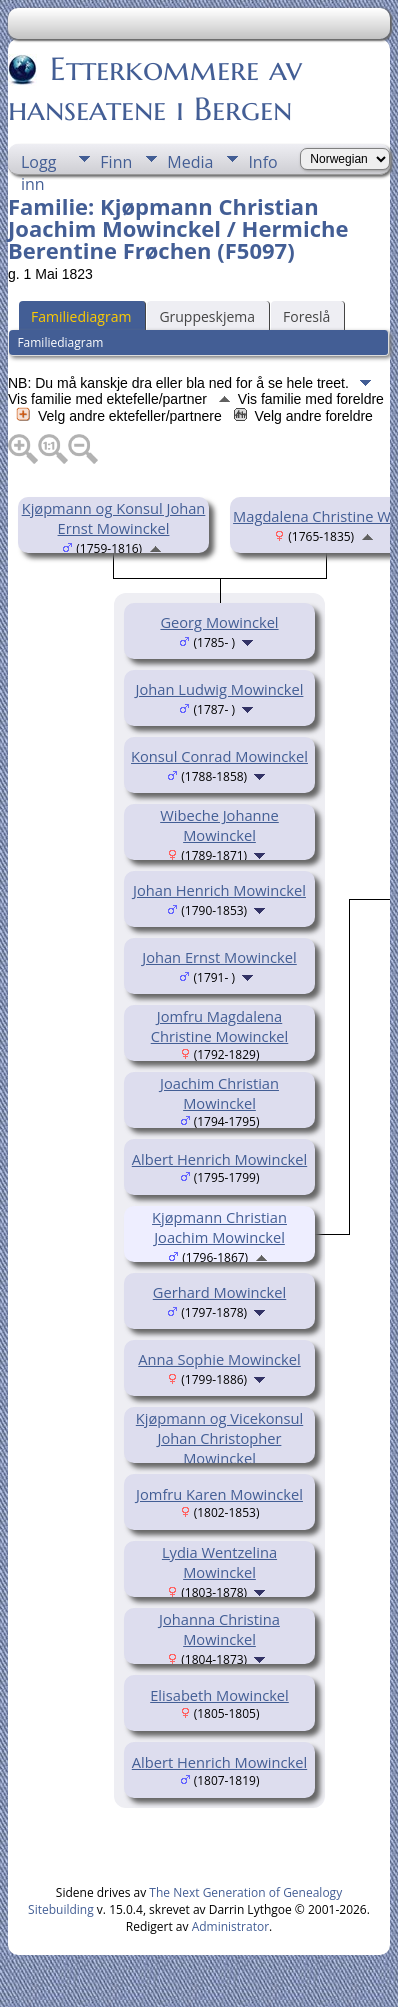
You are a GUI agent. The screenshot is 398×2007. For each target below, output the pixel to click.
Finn (116, 162)
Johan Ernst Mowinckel (219, 957)
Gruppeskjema (207, 316)
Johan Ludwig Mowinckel (220, 689)
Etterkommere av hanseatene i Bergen (155, 89)
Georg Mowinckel (219, 622)
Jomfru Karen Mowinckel (219, 1494)
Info (262, 162)
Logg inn (38, 162)
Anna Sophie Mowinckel (219, 1359)
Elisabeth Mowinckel (219, 1695)
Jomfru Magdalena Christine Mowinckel (220, 1026)
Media (190, 162)
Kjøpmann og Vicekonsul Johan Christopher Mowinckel (219, 1438)
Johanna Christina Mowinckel (219, 1629)
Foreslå (306, 316)
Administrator (230, 1926)
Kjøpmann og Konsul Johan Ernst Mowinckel (114, 518)
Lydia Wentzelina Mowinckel (219, 1562)
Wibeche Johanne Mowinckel (219, 825)
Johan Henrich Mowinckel (219, 890)
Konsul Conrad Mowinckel (219, 756)
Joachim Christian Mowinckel (219, 1093)
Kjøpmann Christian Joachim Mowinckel (219, 1227)
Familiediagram (81, 316)
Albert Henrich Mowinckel (219, 1159)
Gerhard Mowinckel (219, 1292)
